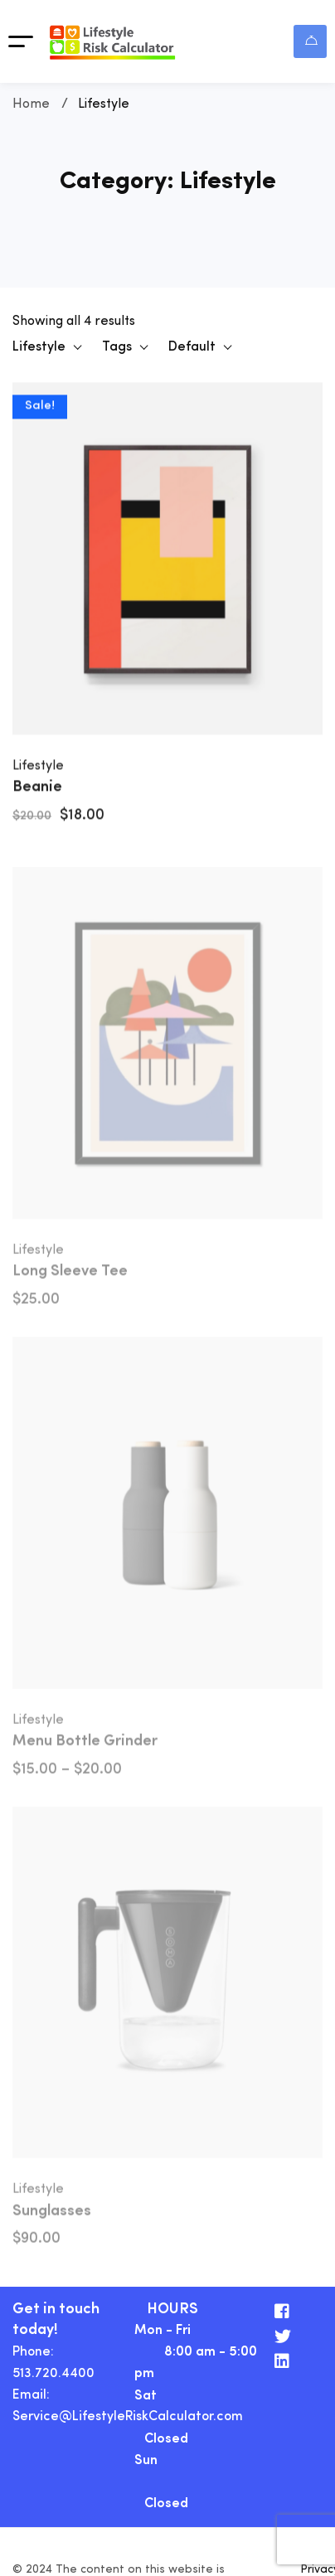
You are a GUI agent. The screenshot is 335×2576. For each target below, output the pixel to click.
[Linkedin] (282, 2361)
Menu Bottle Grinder (85, 1746)
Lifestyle (38, 768)
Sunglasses (51, 2216)
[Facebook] (282, 2311)
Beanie (37, 789)
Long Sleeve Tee (70, 1277)
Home (31, 104)
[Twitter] (283, 2336)
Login (311, 40)
